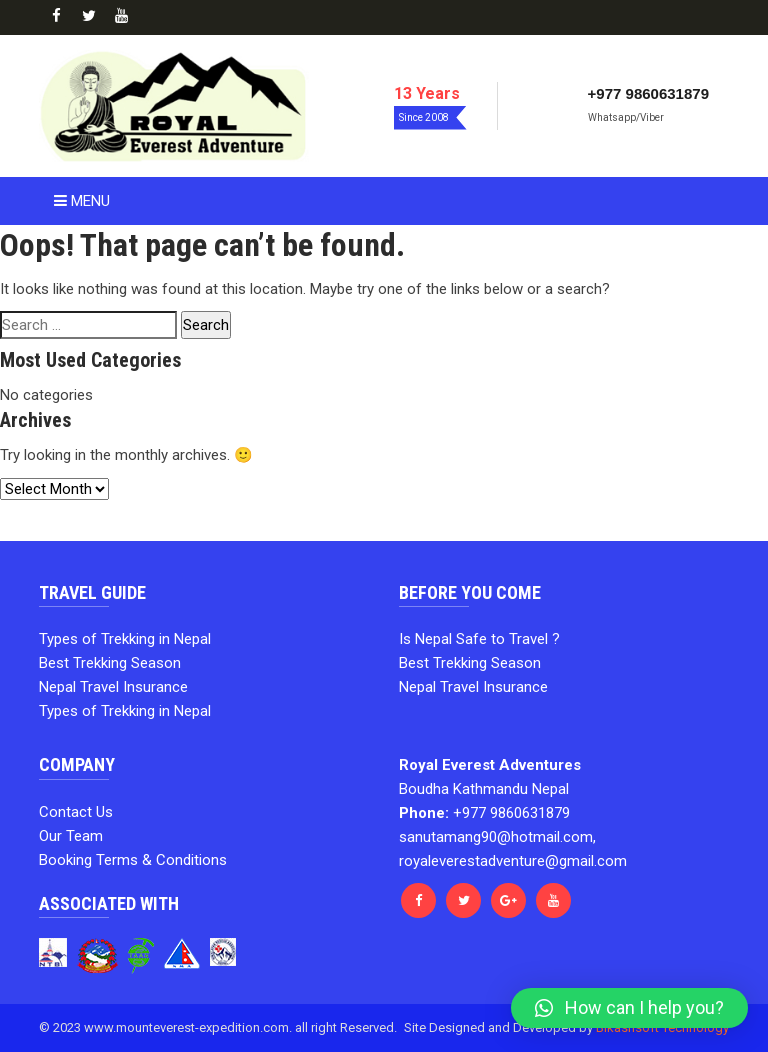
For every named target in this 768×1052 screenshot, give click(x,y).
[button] (629, 1008)
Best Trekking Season (110, 663)
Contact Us (76, 812)
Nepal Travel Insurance (113, 687)
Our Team (71, 836)
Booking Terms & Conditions (133, 860)
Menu (82, 201)
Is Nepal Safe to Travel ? (479, 639)
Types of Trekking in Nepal (125, 639)
